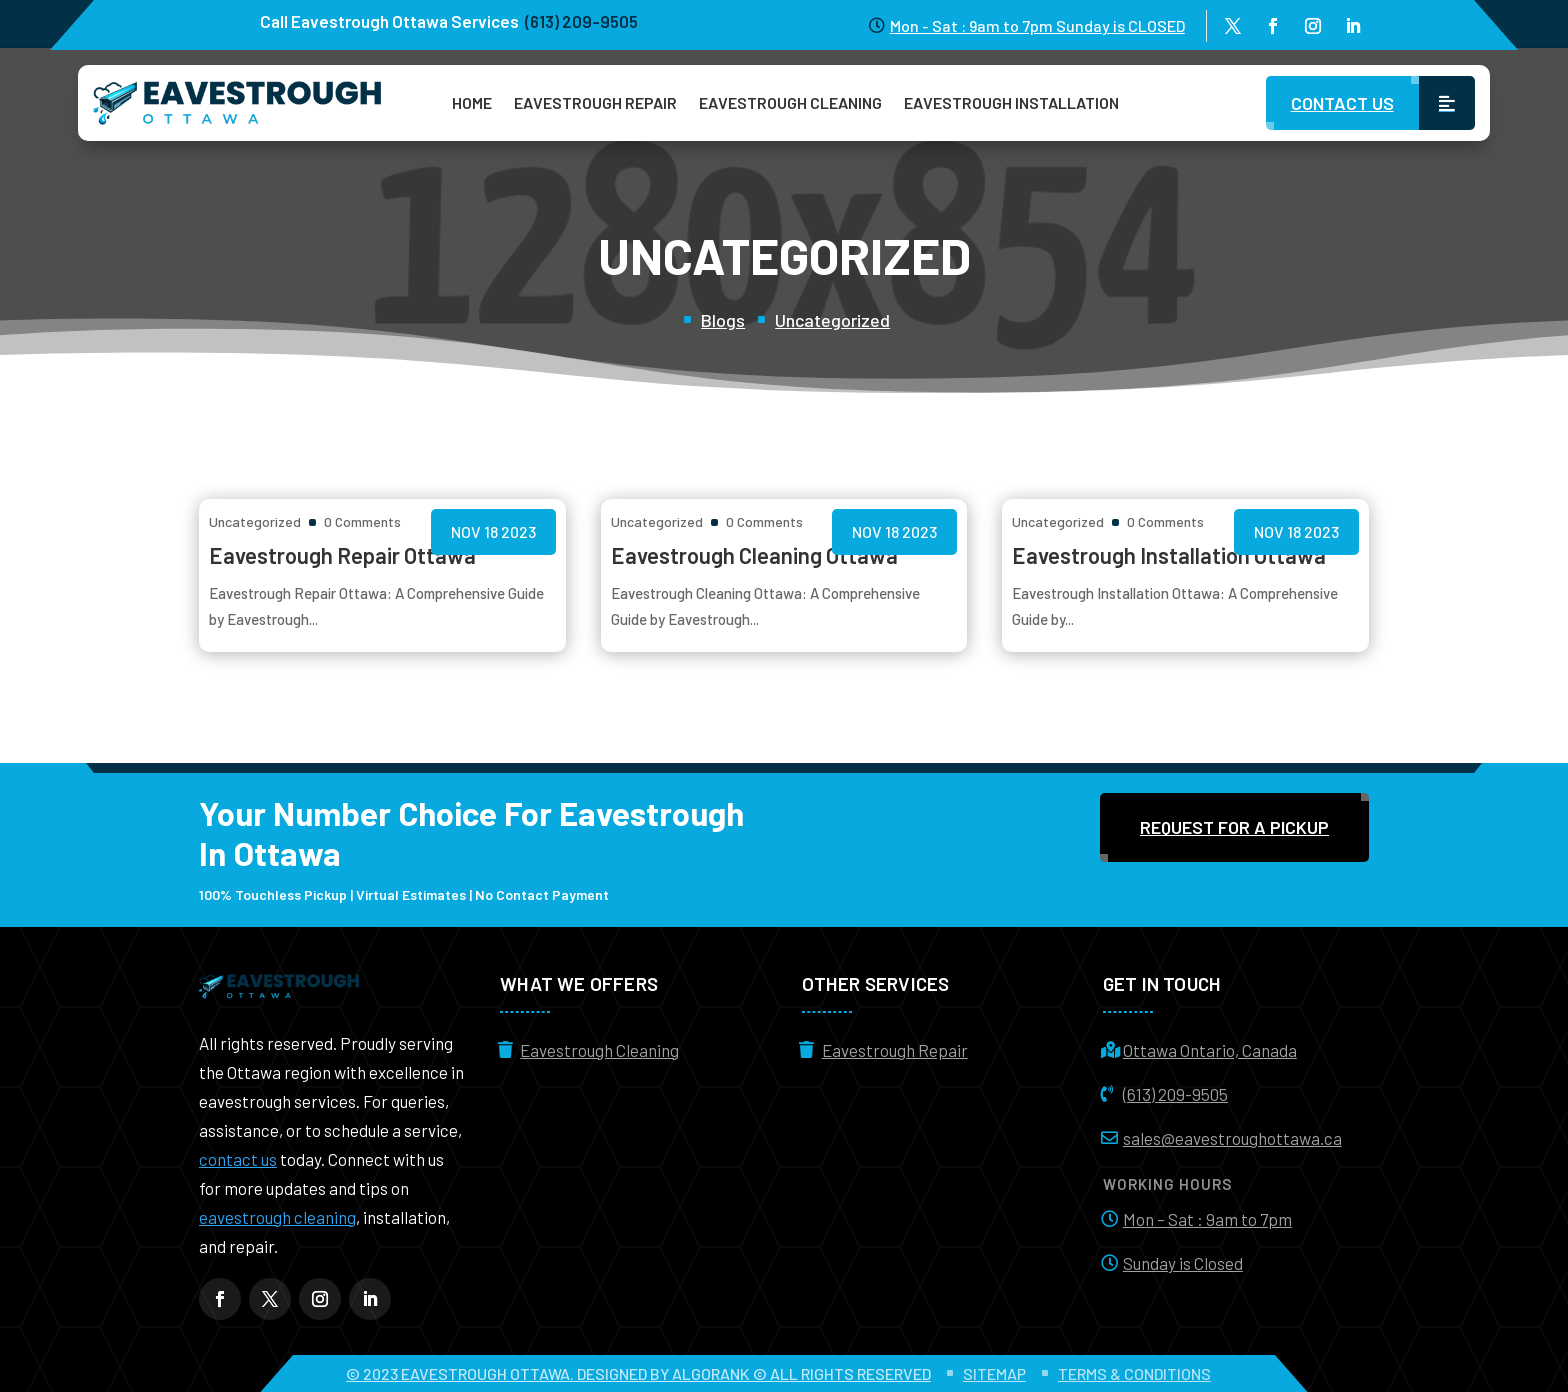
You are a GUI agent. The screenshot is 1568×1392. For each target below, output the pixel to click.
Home (472, 102)
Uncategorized (832, 320)
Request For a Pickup (1234, 827)
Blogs (723, 320)
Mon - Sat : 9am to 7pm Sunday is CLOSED (1037, 25)
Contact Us (1342, 103)
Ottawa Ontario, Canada (1210, 1050)
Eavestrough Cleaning (790, 102)
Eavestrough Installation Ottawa (1169, 555)
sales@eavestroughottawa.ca (1232, 1138)
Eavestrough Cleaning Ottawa (754, 555)
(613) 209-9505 (1175, 1094)
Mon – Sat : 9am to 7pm (1207, 1219)
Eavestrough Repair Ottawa (342, 555)
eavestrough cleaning (277, 1217)
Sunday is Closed (1183, 1263)
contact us (238, 1159)
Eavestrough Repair (595, 102)
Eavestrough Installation (1011, 102)
